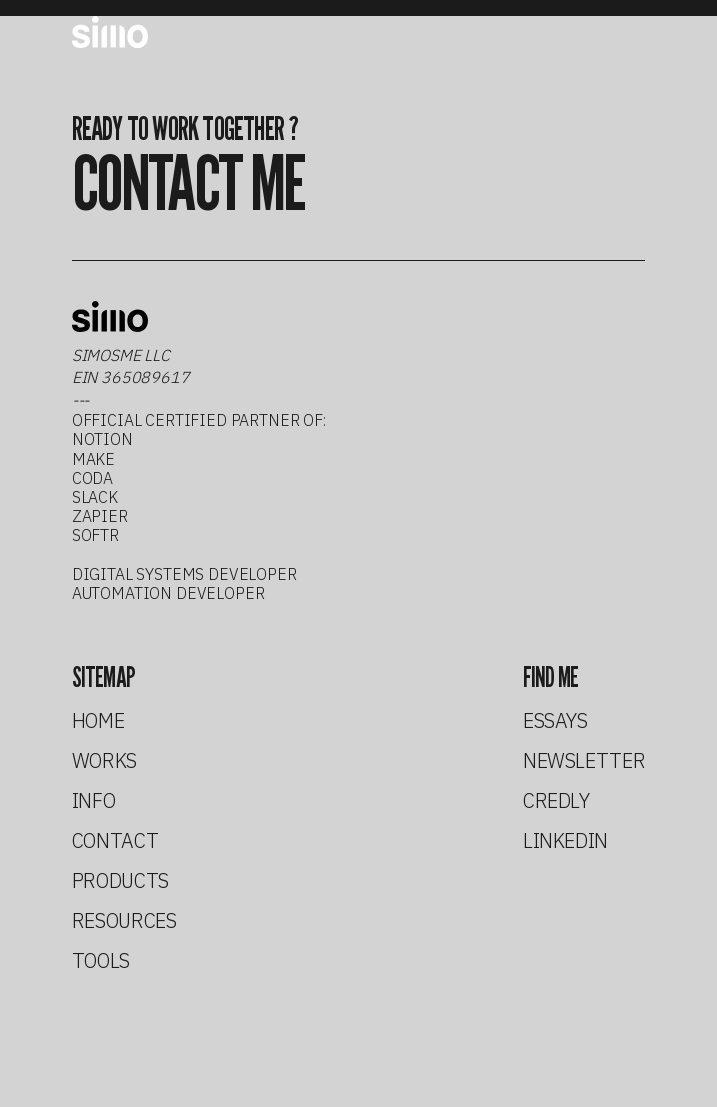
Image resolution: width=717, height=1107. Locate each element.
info (94, 801)
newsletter (584, 761)
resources (124, 921)
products (120, 881)
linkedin (565, 841)
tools (101, 961)
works (104, 761)
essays (555, 721)
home (98, 721)
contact (115, 841)
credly (556, 801)
